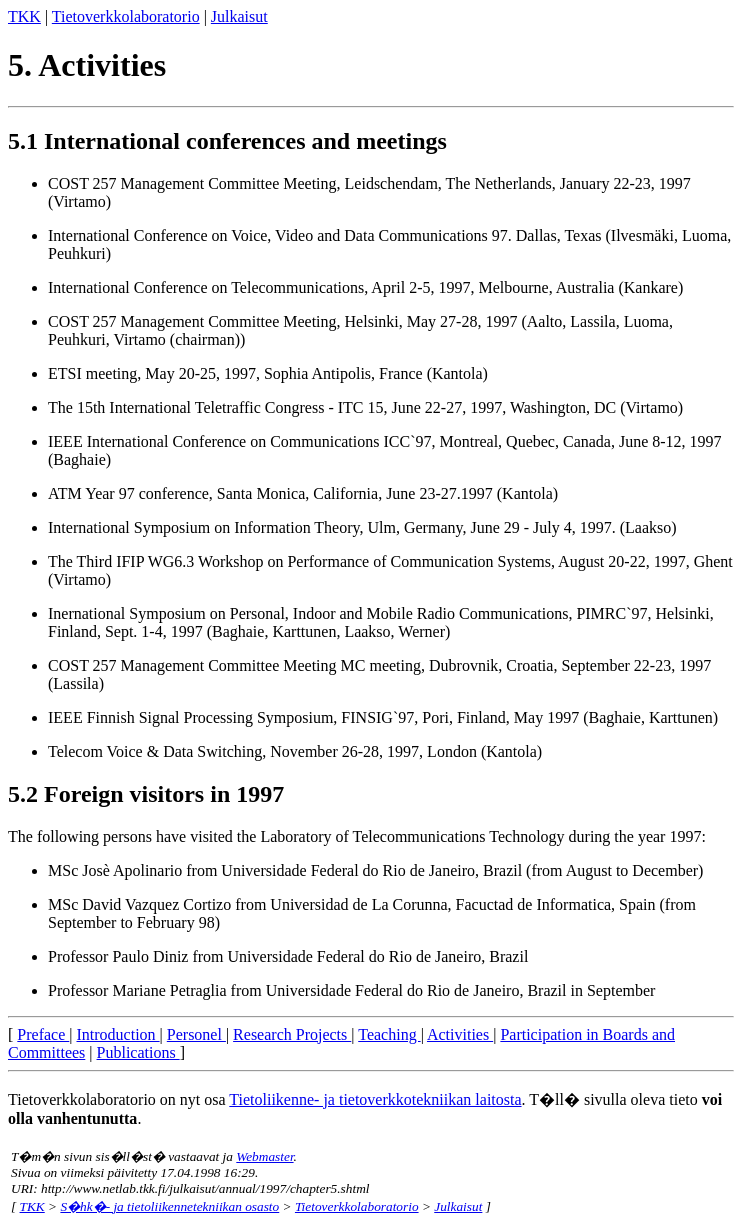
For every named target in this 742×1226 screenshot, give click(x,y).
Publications (138, 1052)
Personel (196, 1034)
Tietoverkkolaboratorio (126, 16)
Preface (43, 1034)
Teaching (389, 1034)
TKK (24, 16)
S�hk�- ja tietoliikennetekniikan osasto (169, 1206)
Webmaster (264, 1156)
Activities (460, 1034)
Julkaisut (239, 16)
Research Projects (292, 1034)
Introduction (118, 1034)
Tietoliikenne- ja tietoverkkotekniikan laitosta (375, 1099)
